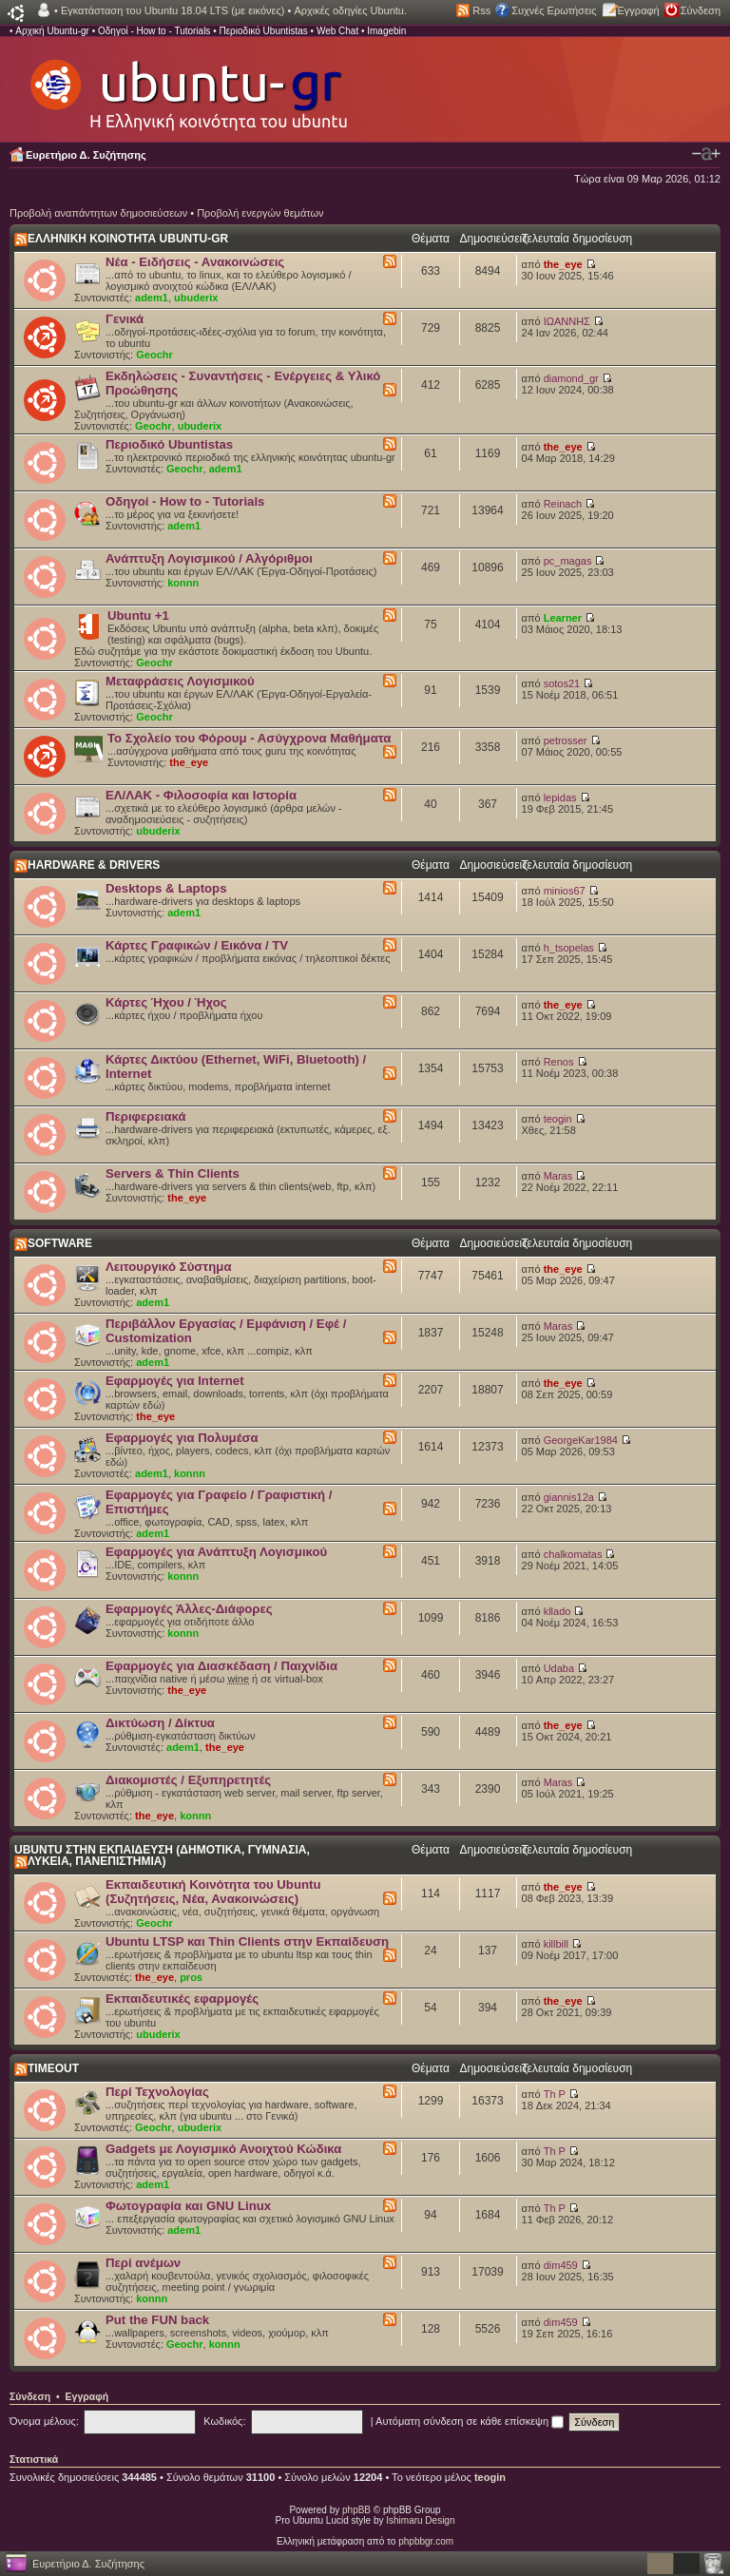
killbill (556, 1944)
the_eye (563, 264)
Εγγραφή (639, 10)
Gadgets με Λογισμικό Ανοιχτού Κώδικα (223, 2149)
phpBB (356, 2510)
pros (191, 1977)
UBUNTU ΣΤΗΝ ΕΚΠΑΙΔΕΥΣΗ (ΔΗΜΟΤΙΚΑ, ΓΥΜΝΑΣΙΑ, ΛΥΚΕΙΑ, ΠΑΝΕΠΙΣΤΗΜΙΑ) (162, 1855)
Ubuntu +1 (138, 615)
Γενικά (125, 319)
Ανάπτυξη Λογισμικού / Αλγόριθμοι (209, 558)
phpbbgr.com (425, 2541)
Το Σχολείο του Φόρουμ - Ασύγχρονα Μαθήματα (249, 738)
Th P (555, 2094)
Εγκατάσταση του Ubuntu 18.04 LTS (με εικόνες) (172, 10)
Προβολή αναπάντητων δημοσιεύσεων (98, 213)
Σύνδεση (700, 10)
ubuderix (196, 297)
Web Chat (337, 31)
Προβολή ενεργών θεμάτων (260, 213)
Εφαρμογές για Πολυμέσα (182, 1438)
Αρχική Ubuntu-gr (52, 31)
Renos (559, 1061)
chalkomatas (573, 1554)
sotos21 (562, 683)
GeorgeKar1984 (581, 1440)
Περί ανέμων (143, 2263)
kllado (557, 1611)
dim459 (561, 2265)
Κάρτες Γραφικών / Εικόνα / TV (197, 945)
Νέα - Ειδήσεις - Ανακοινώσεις (195, 262)
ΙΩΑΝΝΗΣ (567, 321)
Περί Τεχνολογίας (157, 2092)
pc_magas (568, 561)
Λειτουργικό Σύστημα (169, 1266)
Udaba (559, 1668)
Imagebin (386, 31)
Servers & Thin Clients (173, 1173)
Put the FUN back (157, 2320)
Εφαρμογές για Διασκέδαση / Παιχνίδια (221, 1666)
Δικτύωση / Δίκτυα (160, 1723)
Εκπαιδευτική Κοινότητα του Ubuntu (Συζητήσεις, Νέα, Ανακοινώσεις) (213, 1891)
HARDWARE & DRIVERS (94, 865)
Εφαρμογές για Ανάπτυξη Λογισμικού (216, 1552)
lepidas (560, 797)
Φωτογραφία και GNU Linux (188, 2206)
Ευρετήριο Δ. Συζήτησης (86, 155)
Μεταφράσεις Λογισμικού (180, 681)
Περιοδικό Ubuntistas (263, 31)
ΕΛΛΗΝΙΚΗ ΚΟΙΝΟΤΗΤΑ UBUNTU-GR (128, 238)
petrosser (565, 740)
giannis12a (569, 1497)
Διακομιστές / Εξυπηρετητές (188, 1780)
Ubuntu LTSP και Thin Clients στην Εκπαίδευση (247, 1941)
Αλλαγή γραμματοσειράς (706, 154)
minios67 (565, 890)
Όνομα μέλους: (44, 2421)
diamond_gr (571, 378)
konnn (183, 582)
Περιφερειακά (146, 1116)
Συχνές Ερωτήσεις (553, 10)
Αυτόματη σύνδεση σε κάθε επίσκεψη (469, 2421)
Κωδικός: (224, 2421)
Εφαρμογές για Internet (175, 1381)
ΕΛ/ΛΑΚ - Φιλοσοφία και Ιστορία (201, 795)
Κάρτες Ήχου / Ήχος (166, 1002)
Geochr (154, 354)
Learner (563, 618)
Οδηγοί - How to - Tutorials (154, 31)
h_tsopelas (569, 947)
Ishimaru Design (420, 2520)
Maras (558, 1176)
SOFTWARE (60, 1243)
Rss (481, 10)
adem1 (151, 297)
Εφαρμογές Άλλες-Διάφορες (189, 1609)
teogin (558, 1119)
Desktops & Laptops (166, 888)
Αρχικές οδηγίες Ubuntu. (350, 10)
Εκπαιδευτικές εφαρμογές (182, 1998)
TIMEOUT (53, 2068)
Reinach (563, 503)
